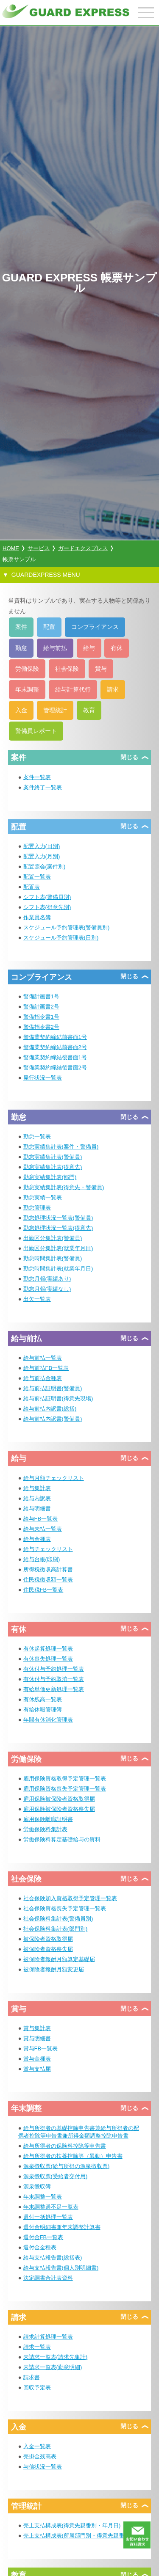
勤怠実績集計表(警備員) (52, 1157)
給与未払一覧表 (42, 1529)
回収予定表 (37, 2387)
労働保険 (27, 668)
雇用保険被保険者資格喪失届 (59, 1809)
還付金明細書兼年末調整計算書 (61, 2227)
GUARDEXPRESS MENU (45, 574)
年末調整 (27, 689)
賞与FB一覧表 (40, 2048)
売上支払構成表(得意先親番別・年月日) (72, 2525)
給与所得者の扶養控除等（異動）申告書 (73, 2156)
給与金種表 (37, 1539)
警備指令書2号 (41, 1027)
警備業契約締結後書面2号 (55, 1067)
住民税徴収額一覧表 (48, 1579)
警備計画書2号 (41, 1006)
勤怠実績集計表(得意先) (52, 1167)
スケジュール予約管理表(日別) (61, 937)
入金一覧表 (37, 2446)
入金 (21, 710)
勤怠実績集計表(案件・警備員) (61, 1146)
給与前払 (55, 648)
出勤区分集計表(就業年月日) (58, 1248)
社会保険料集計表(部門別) (55, 1929)
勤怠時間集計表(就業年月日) (58, 1268)
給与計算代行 (73, 689)
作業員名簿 (37, 917)
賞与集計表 (37, 2028)
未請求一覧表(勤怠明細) (52, 2367)
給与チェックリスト (48, 1549)
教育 (89, 710)
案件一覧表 (37, 777)
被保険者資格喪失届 (48, 1949)
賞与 (101, 668)
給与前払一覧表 (42, 1358)
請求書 (31, 2377)
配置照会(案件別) (44, 866)
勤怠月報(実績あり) (47, 1279)
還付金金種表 (39, 2247)
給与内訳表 (37, 1498)
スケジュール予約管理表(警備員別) (66, 927)
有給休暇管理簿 (42, 1709)
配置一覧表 (37, 876)
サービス (39, 548)
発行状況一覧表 (42, 1077)
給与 (89, 648)
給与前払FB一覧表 (46, 1368)
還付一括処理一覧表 (48, 2217)
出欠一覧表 (37, 1299)
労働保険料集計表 (45, 1829)
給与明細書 (37, 1508)
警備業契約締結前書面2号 (55, 1047)
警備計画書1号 (41, 996)
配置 (49, 626)
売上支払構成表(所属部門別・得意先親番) (74, 2535)
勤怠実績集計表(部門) (50, 1177)
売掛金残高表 (39, 2456)
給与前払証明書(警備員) (52, 1388)
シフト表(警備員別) (47, 897)
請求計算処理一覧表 (48, 2337)
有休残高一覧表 (42, 1699)
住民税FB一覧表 (43, 1590)
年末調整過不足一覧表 (50, 2207)
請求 (113, 689)
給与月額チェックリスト (53, 1478)
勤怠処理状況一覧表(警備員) (58, 1218)
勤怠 (21, 648)
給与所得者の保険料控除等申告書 (64, 2146)
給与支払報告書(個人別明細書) (61, 2268)
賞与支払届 (37, 2069)
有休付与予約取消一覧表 (53, 1679)
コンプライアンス (95, 626)
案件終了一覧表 (42, 787)
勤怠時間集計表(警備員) (52, 1258)
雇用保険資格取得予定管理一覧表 (64, 1778)
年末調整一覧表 (42, 2196)
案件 (21, 626)
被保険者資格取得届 (48, 1939)
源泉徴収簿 (37, 2186)
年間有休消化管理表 (48, 1719)
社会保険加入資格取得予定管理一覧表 (70, 1898)
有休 (117, 648)
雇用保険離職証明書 (48, 1819)
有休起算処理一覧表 (48, 1648)
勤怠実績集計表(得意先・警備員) (63, 1187)
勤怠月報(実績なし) (47, 1289)
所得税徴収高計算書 (48, 1569)
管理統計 (55, 710)
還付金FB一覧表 (43, 2237)
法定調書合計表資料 (48, 2278)
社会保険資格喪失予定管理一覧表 (64, 1908)
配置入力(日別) (41, 846)
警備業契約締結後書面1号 (55, 1057)
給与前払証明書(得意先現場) (58, 1398)
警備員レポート (36, 730)
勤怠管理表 (37, 1207)
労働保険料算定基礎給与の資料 (61, 1839)
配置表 (31, 887)
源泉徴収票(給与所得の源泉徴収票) (66, 2166)
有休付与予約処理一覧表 (53, 1669)
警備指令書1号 (41, 1017)
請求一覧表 (37, 2347)
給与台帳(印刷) (41, 1559)
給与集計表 (37, 1488)
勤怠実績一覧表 (42, 1197)
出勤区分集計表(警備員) (52, 1238)
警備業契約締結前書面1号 (55, 1037)
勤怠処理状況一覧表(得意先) (58, 1228)
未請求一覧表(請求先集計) (55, 2357)
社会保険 (67, 668)
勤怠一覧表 (37, 1136)
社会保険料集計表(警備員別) (58, 1918)
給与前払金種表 (42, 1378)
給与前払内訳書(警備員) (52, 1419)
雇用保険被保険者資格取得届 (59, 1799)
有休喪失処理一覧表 (48, 1659)
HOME (11, 548)
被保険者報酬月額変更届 (53, 1969)
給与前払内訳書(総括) (50, 1408)
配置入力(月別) (41, 856)
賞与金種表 (37, 2058)
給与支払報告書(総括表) (52, 2257)
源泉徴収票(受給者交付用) (55, 2176)
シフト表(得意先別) (47, 907)
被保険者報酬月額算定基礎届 (59, 1959)
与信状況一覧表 (42, 2466)
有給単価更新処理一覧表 (53, 1689)
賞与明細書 (37, 2038)
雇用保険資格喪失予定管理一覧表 (64, 1788)
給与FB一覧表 (40, 1518)
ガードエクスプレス (83, 548)
